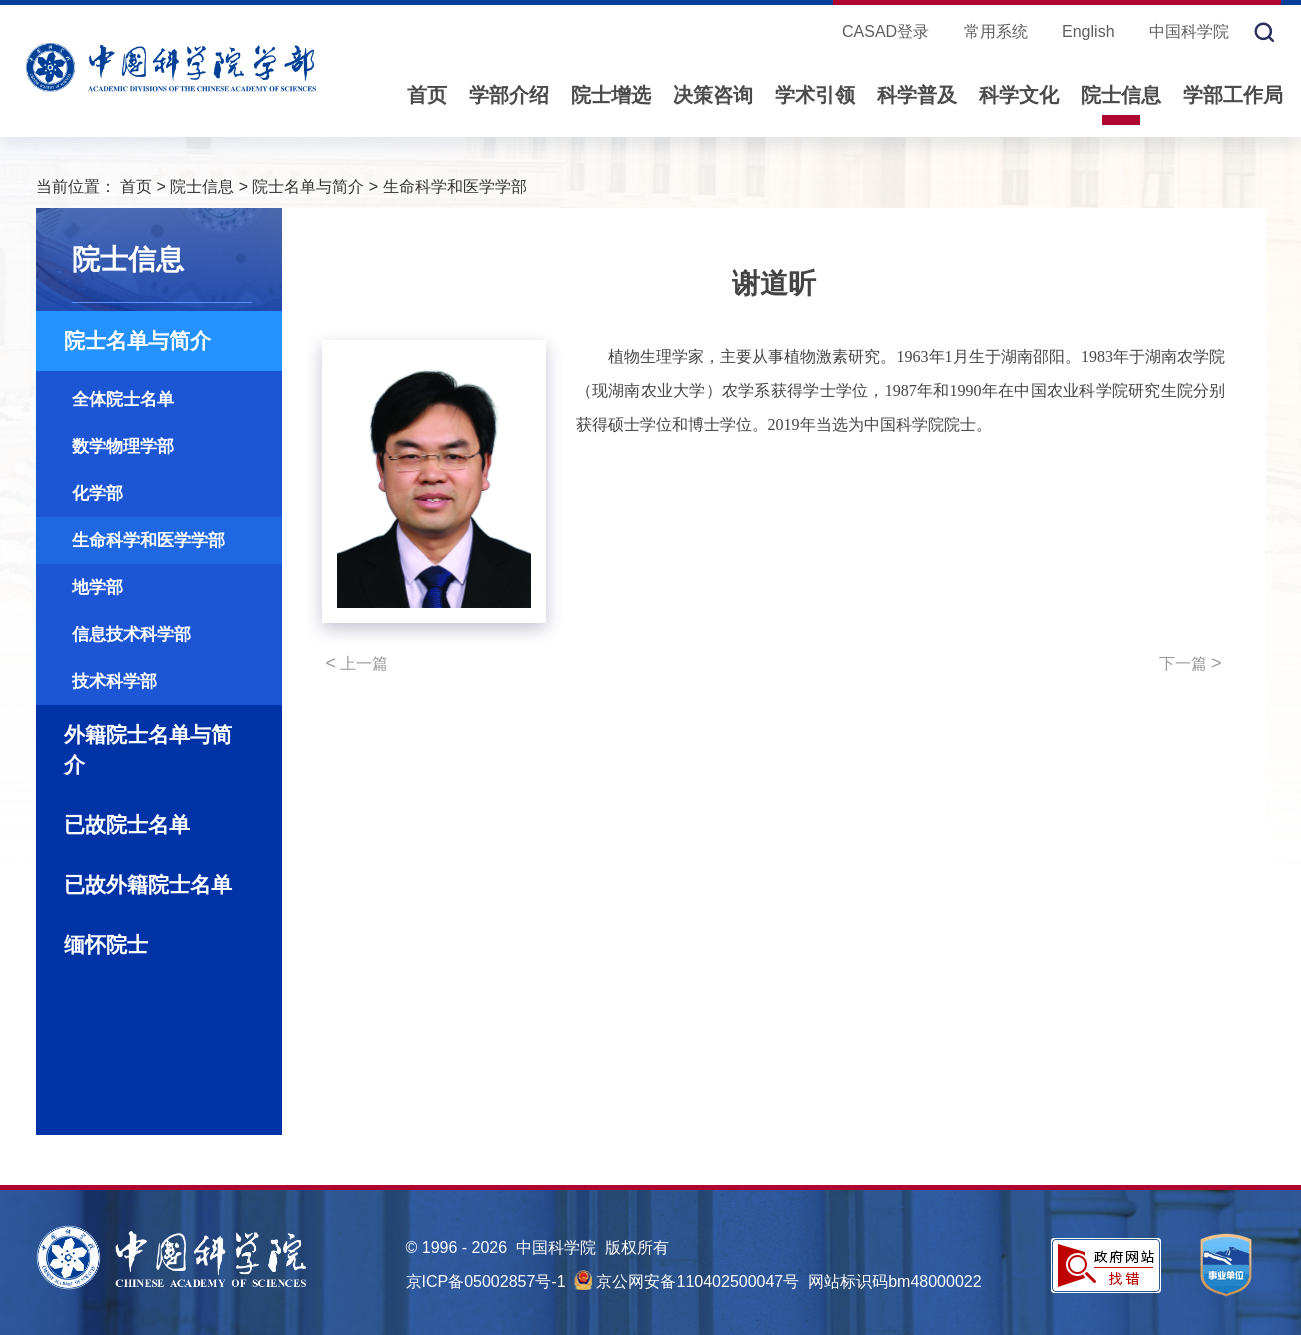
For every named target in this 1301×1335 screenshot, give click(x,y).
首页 (427, 95)
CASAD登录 (885, 31)
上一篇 (357, 663)
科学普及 (917, 95)
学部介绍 (509, 95)
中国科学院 (1189, 31)
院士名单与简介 (308, 186)
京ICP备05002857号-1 (486, 1281)
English (1088, 31)
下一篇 (1190, 663)
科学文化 (1019, 95)
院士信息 (1121, 95)
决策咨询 (713, 95)
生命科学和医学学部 (455, 186)
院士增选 (611, 95)
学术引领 (815, 95)
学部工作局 (1233, 95)
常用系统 (996, 31)
